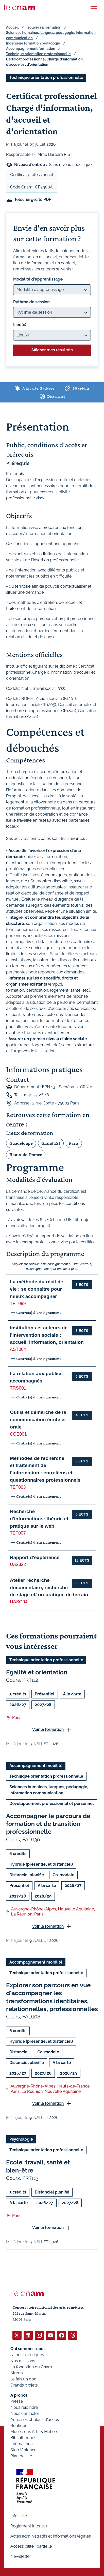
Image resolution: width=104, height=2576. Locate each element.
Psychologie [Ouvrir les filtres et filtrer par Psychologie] (21, 2139)
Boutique (18, 2425)
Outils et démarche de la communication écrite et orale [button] (38, 1420)
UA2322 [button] (18, 1564)
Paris (74, 1143)
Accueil (12, 27)
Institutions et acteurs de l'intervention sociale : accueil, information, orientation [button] (47, 1335)
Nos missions (22, 2360)
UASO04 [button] (18, 1601)
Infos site (18, 2516)
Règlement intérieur (29, 2526)
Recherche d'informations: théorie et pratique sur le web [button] (39, 1519)
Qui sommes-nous (28, 2348)
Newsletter (20, 2556)
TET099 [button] (18, 1303)
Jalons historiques (27, 2354)
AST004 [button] (18, 1349)
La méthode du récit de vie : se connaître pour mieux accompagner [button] (36, 1289)
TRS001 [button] (18, 1388)
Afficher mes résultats (52, 350)
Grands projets (24, 2385)
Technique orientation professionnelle (38, 54)
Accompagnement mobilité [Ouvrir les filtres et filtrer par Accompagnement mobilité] (35, 1765)
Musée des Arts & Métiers (34, 2431)
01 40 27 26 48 (35, 1095)
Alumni (17, 2373)
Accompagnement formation (30, 49)
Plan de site (21, 2456)
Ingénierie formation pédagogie (33, 43)
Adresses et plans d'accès (34, 2419)
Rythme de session (31, 302)
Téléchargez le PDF (32, 199)
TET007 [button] (18, 1533)
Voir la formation (48, 1729)
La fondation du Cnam (31, 2367)
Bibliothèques (23, 2437)
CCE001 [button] (18, 1434)
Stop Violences (24, 2449)
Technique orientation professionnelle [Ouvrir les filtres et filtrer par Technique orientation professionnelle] (46, 77)
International (22, 2443)
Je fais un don (23, 2379)
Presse (16, 2401)
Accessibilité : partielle (31, 2546)
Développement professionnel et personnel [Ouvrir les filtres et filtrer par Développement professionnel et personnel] (51, 1803)
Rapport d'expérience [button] (34, 1557)
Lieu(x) (19, 324)
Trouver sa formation (43, 27)
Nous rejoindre (24, 2407)
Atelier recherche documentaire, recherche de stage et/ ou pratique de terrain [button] (49, 1588)
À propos (19, 2395)
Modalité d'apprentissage (38, 279)
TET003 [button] (18, 1487)
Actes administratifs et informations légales (50, 2536)
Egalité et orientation (36, 1672)
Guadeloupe (21, 1143)
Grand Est (50, 1143)
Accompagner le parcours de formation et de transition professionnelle (48, 1823)
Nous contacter (24, 2413)
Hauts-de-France (25, 1154)
